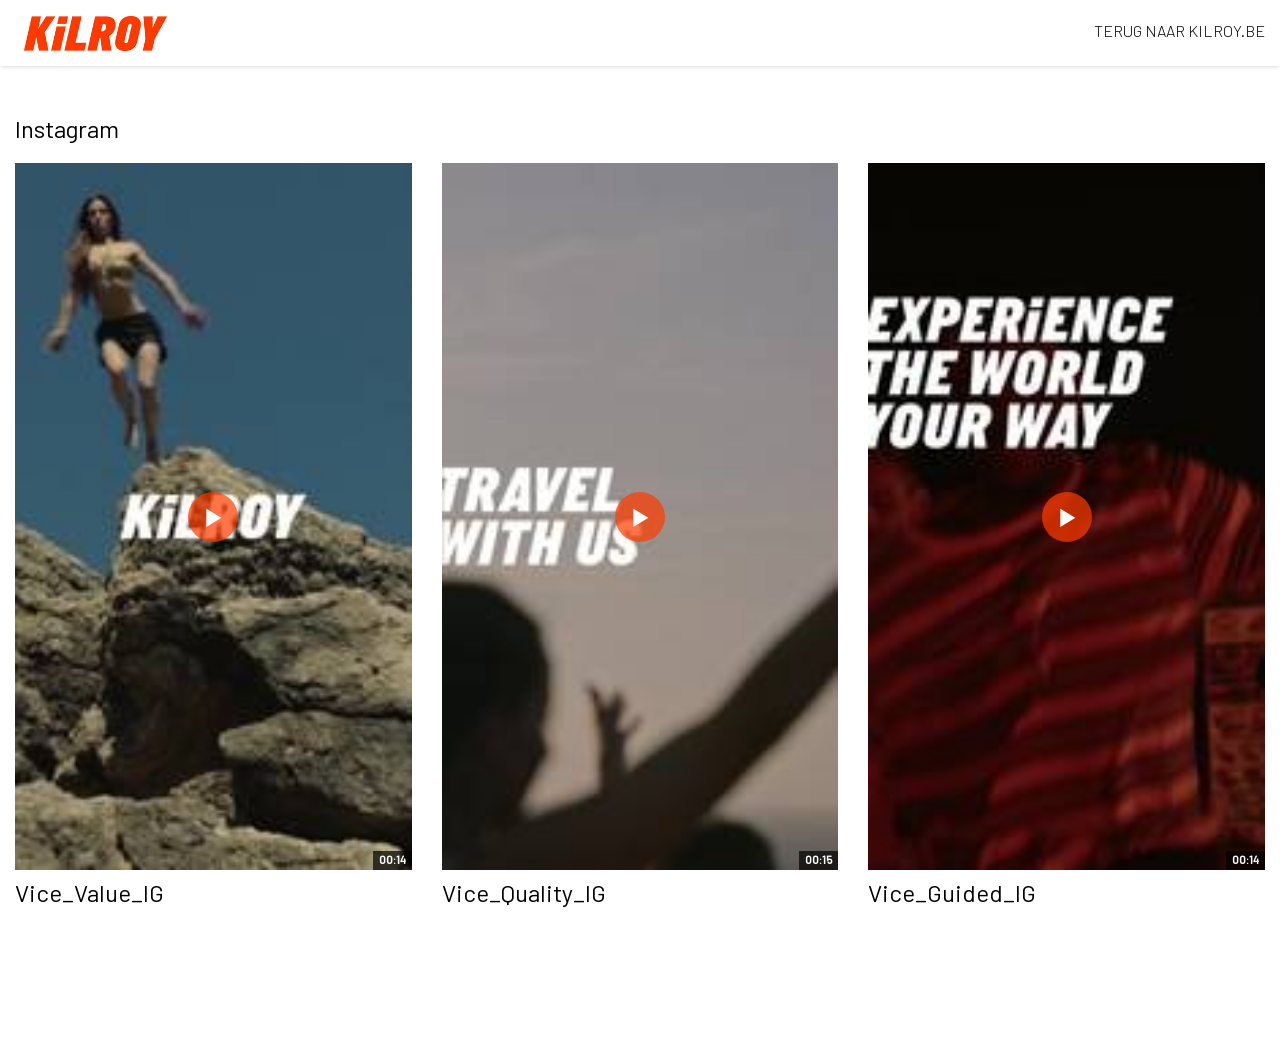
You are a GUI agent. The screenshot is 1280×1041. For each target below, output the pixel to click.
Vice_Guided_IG (952, 892)
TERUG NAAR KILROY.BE (1179, 30)
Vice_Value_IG (89, 892)
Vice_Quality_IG (524, 892)
